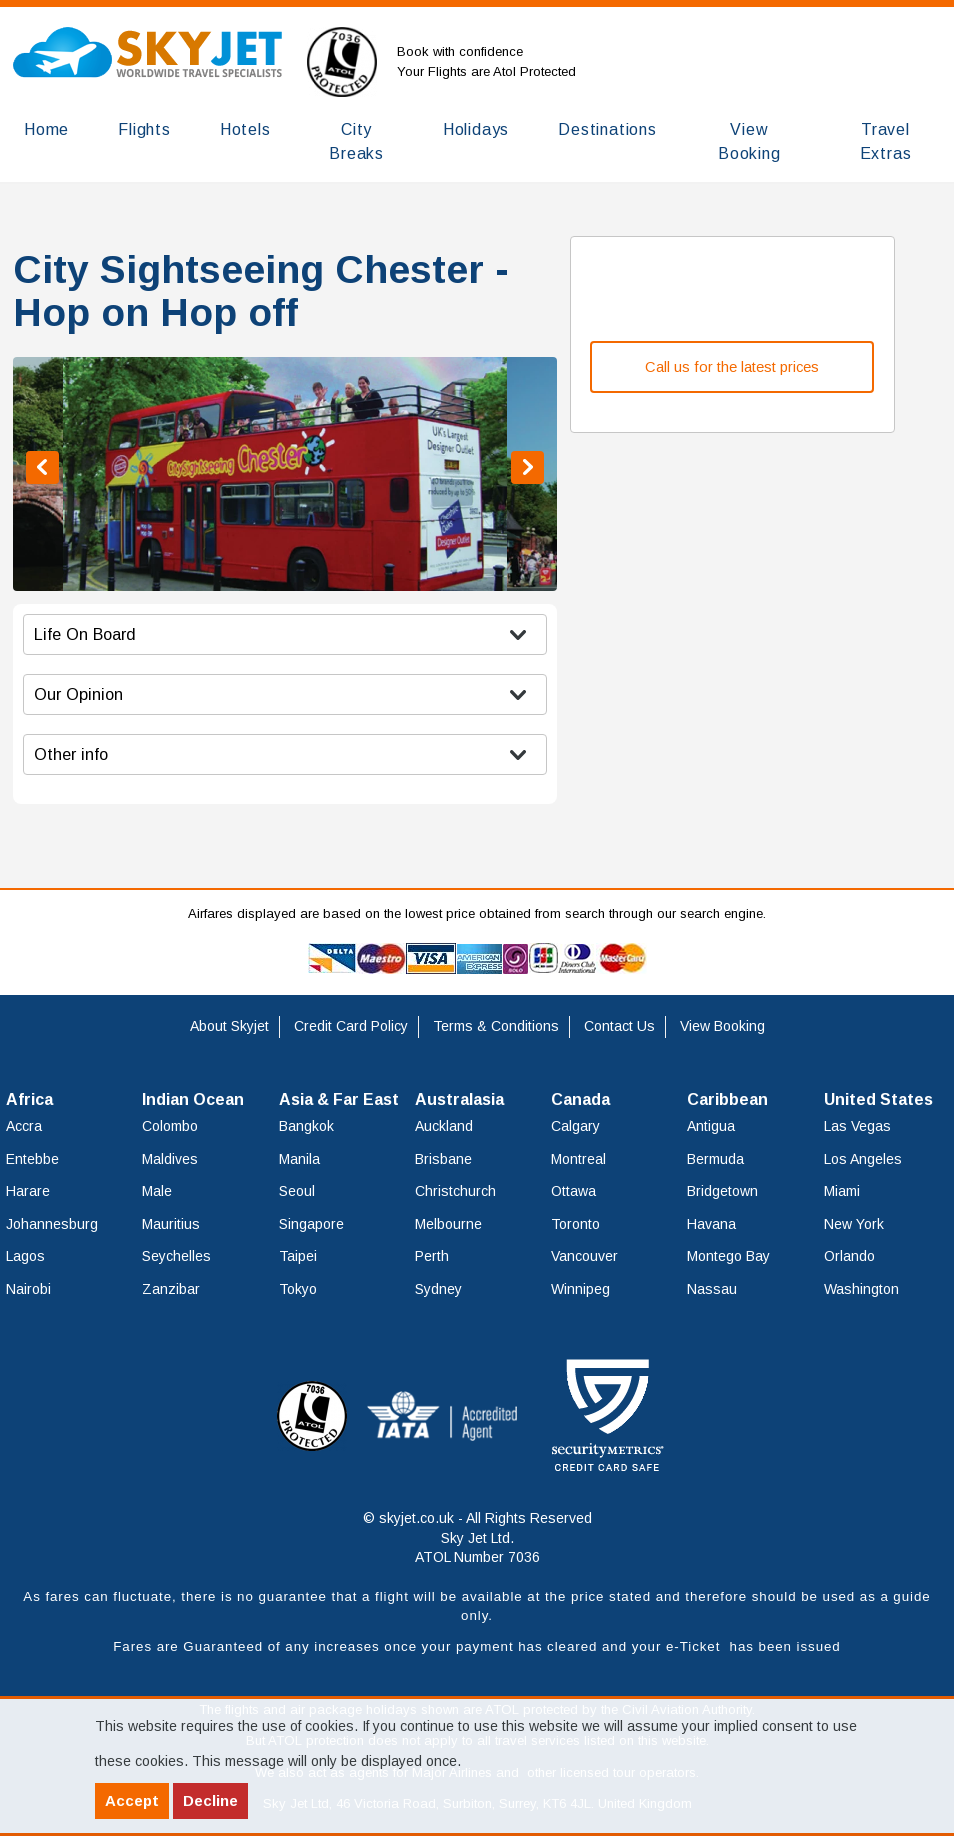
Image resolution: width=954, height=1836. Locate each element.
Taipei (298, 1256)
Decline (210, 1800)
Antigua (711, 1126)
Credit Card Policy (351, 1026)
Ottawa (573, 1191)
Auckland (444, 1126)
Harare (28, 1191)
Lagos (25, 1256)
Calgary (575, 1126)
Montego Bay (728, 1256)
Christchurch (455, 1191)
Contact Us (619, 1026)
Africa (29, 1099)
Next (527, 467)
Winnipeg (580, 1289)
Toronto (575, 1224)
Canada (580, 1099)
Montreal (578, 1159)
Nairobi (28, 1289)
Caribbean (727, 1099)
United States (878, 1099)
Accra (24, 1126)
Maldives (170, 1159)
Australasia (459, 1099)
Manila (299, 1159)
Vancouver (584, 1256)
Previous (42, 467)
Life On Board (85, 634)
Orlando (849, 1256)
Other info (71, 754)
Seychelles (176, 1256)
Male (157, 1191)
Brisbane (443, 1159)
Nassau (712, 1289)
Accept (132, 1800)
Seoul (297, 1191)
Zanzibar (171, 1289)
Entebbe (32, 1159)
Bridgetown (722, 1191)
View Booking (722, 1026)
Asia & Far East (339, 1099)
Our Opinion (78, 694)
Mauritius (171, 1224)
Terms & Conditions (496, 1026)
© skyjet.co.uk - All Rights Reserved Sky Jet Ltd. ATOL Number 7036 (477, 1537)
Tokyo (298, 1289)
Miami (842, 1191)
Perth (432, 1256)
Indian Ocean (193, 1099)
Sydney (438, 1289)
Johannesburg (52, 1224)
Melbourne (448, 1224)
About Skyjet (229, 1026)
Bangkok (306, 1126)
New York (854, 1224)
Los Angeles (863, 1159)
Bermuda (715, 1159)
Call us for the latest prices (732, 367)
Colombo (170, 1126)
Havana (711, 1224)
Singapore (311, 1224)
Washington (861, 1289)
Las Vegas (857, 1126)
